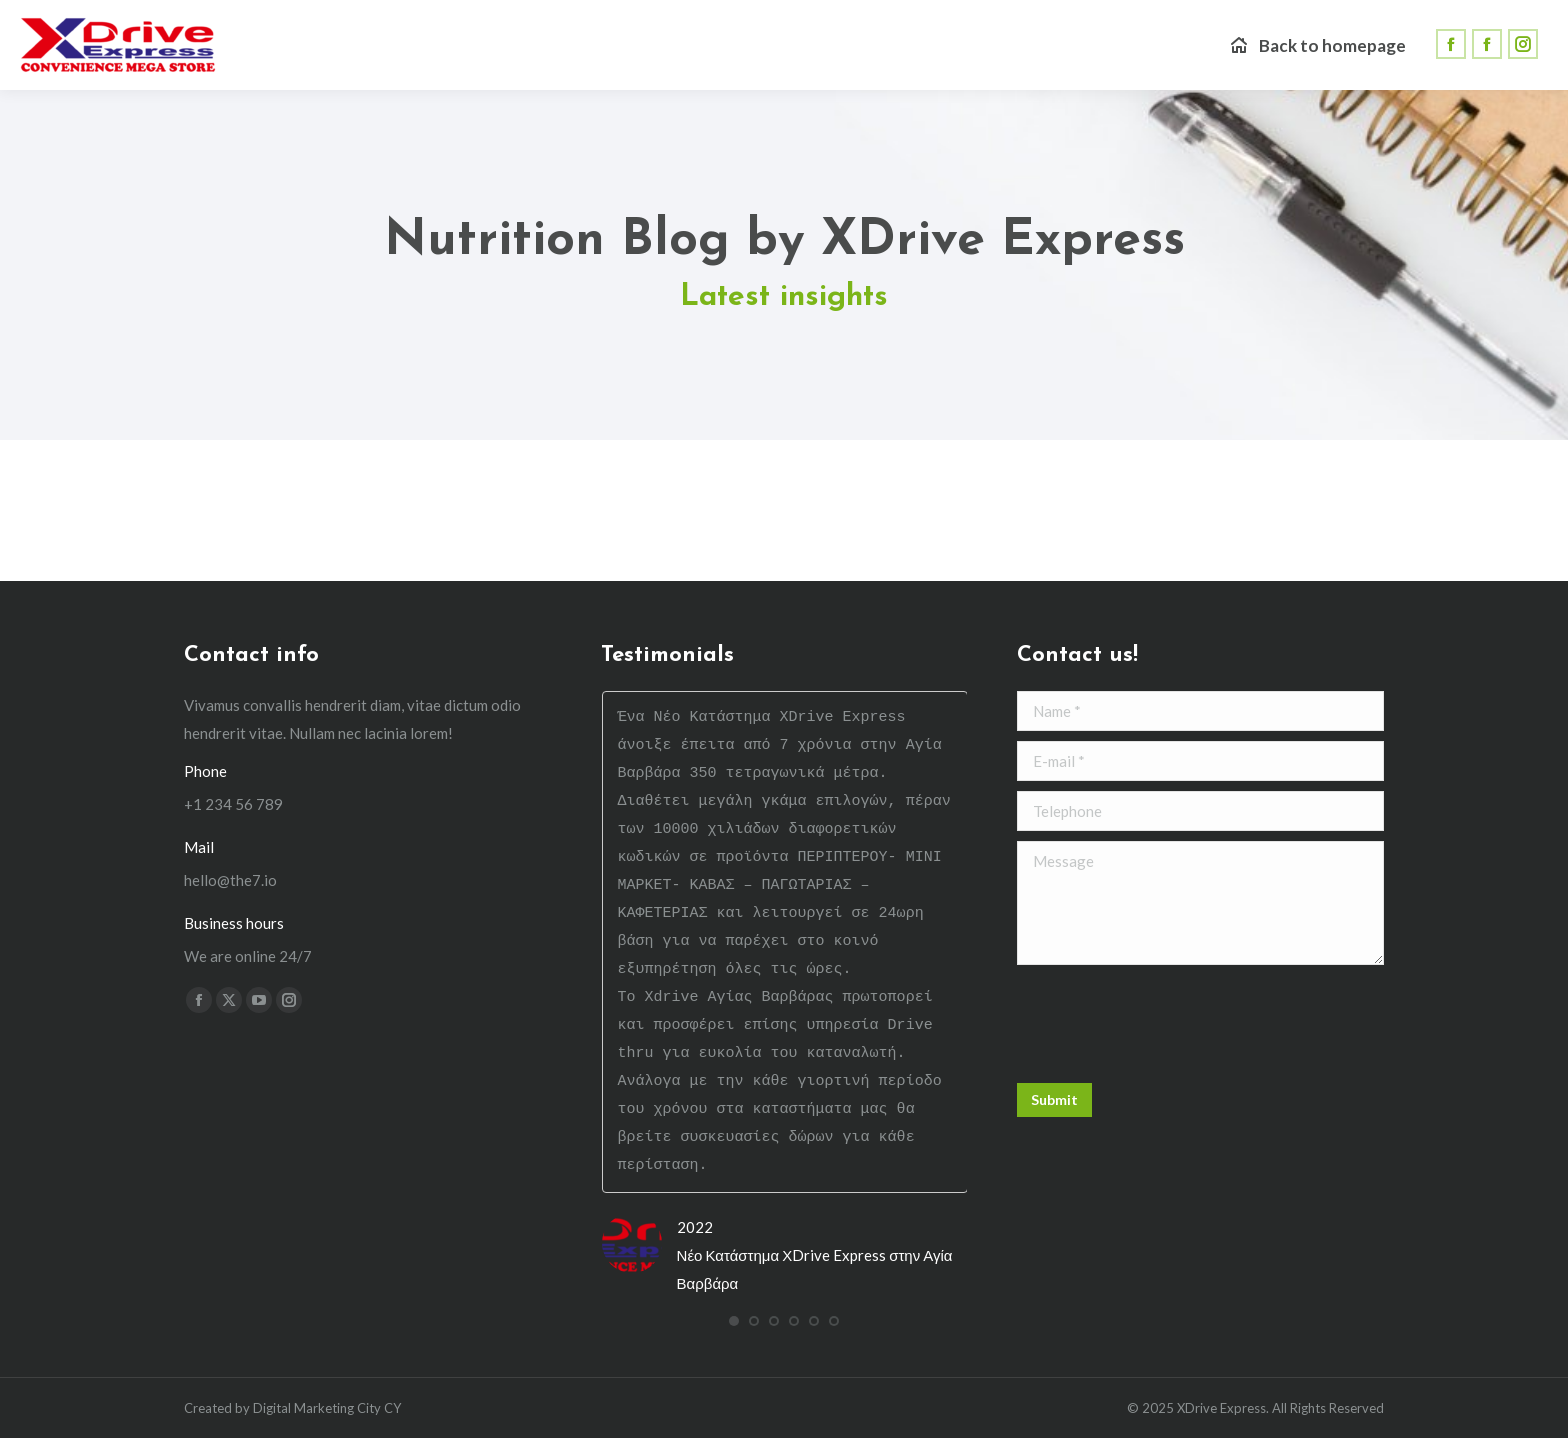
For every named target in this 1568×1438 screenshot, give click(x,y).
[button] (734, 1321)
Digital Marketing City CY (327, 1408)
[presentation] (1169, 1024)
